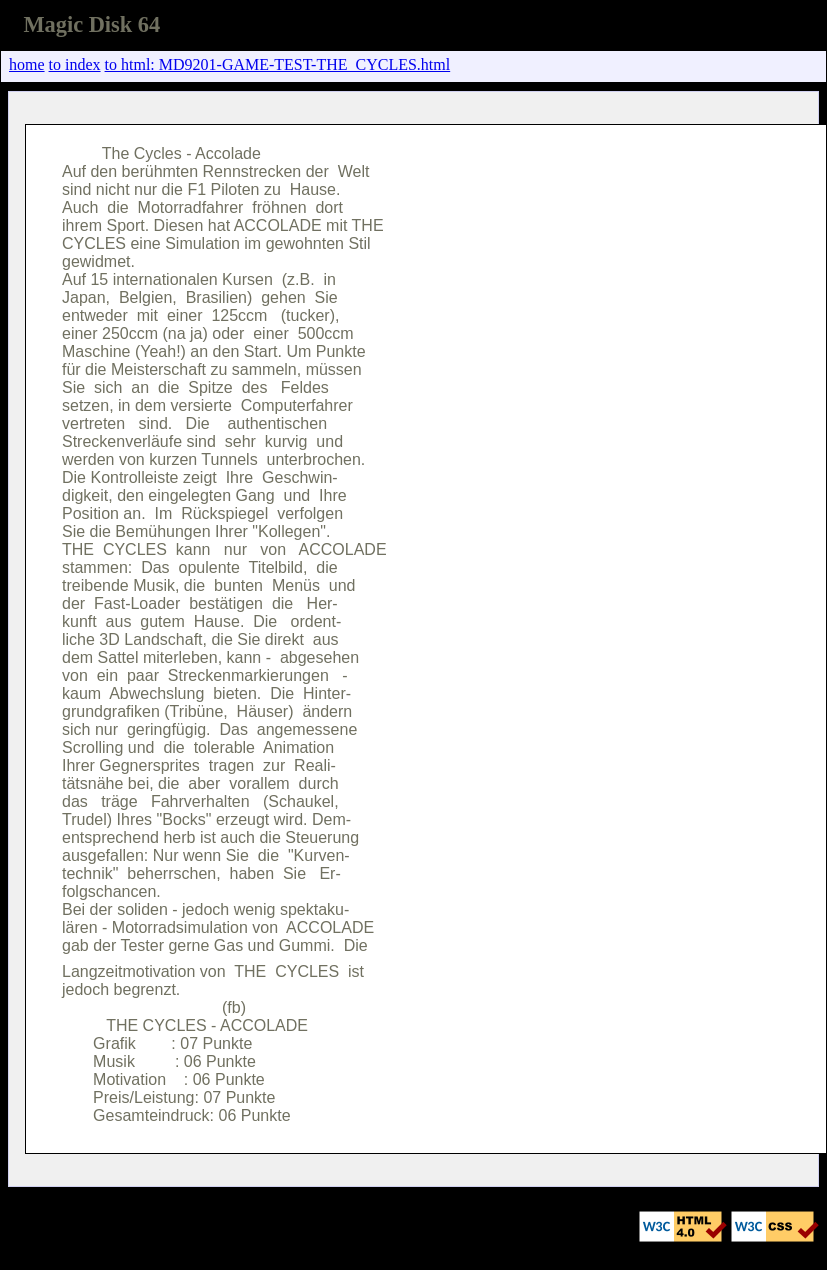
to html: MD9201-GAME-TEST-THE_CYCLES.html (278, 64)
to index (75, 64)
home (27, 64)
